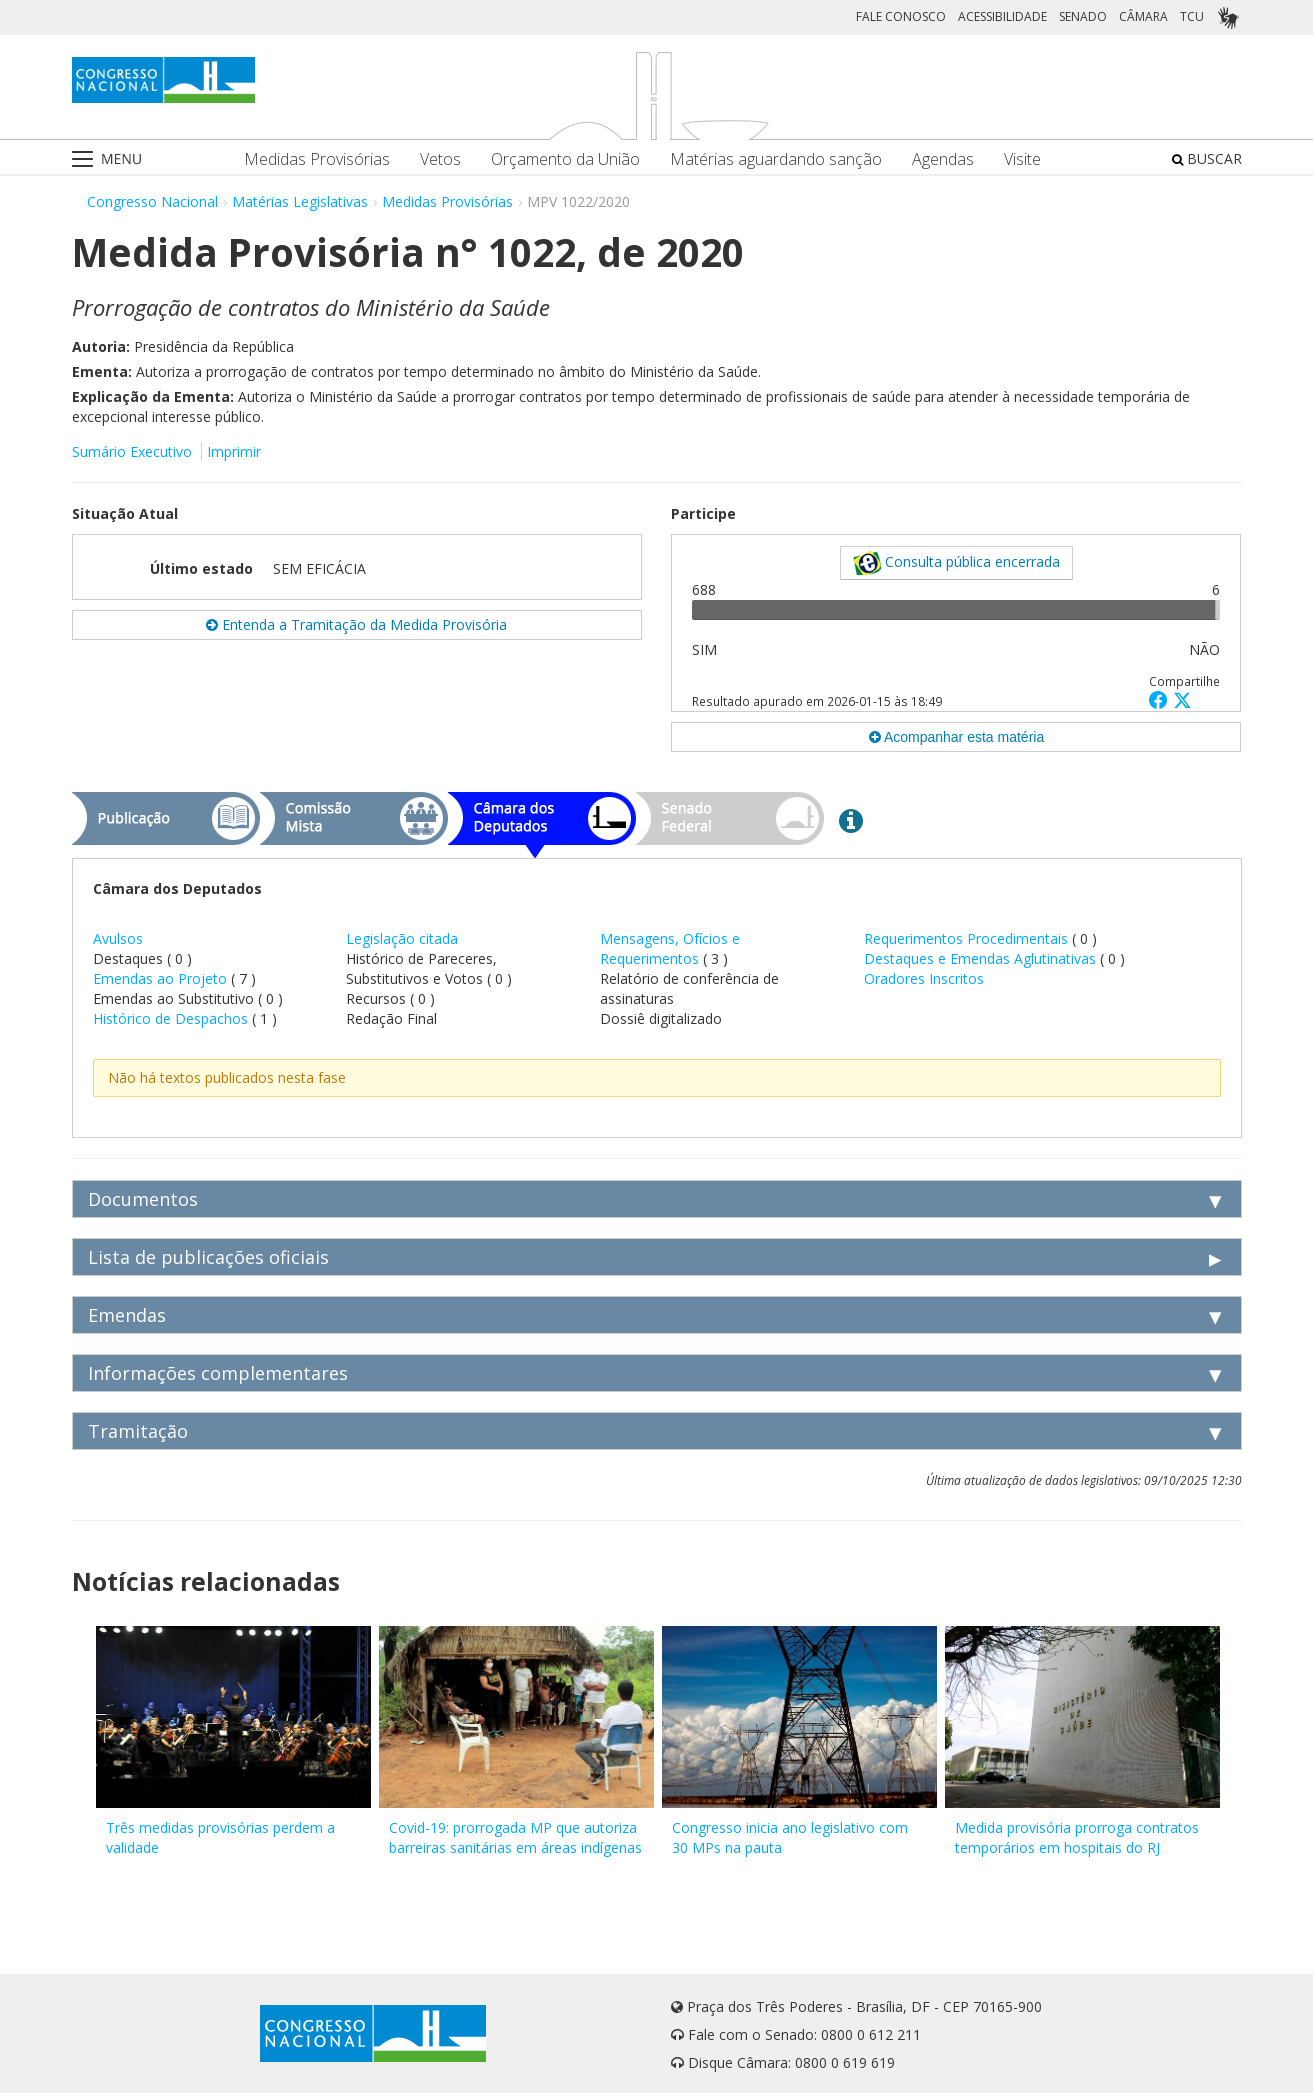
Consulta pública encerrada (956, 563)
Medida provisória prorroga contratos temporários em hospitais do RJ (1077, 1837)
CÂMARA (1143, 16)
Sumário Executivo (132, 451)
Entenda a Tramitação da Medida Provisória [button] (356, 624)
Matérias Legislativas (300, 201)
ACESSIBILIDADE (1002, 16)
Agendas (943, 159)
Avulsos (118, 938)
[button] (1161, 699)
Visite (1022, 159)
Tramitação (138, 1431)
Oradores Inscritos (924, 978)
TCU (1192, 16)
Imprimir (234, 451)
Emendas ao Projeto (160, 978)
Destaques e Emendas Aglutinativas (982, 958)
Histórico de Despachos (170, 1018)
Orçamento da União (565, 159)
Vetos (440, 159)
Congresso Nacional (152, 201)
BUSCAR (1207, 158)
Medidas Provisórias (317, 159)
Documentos (143, 1199)
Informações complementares (218, 1373)
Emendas (127, 1315)
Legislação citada (402, 938)
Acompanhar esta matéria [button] (956, 737)
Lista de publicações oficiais (208, 1257)
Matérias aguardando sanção (776, 159)
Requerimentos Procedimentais (968, 938)
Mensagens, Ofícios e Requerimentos (670, 948)
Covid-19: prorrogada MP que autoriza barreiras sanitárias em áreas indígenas (515, 1837)
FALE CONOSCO (901, 16)
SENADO (1083, 16)
